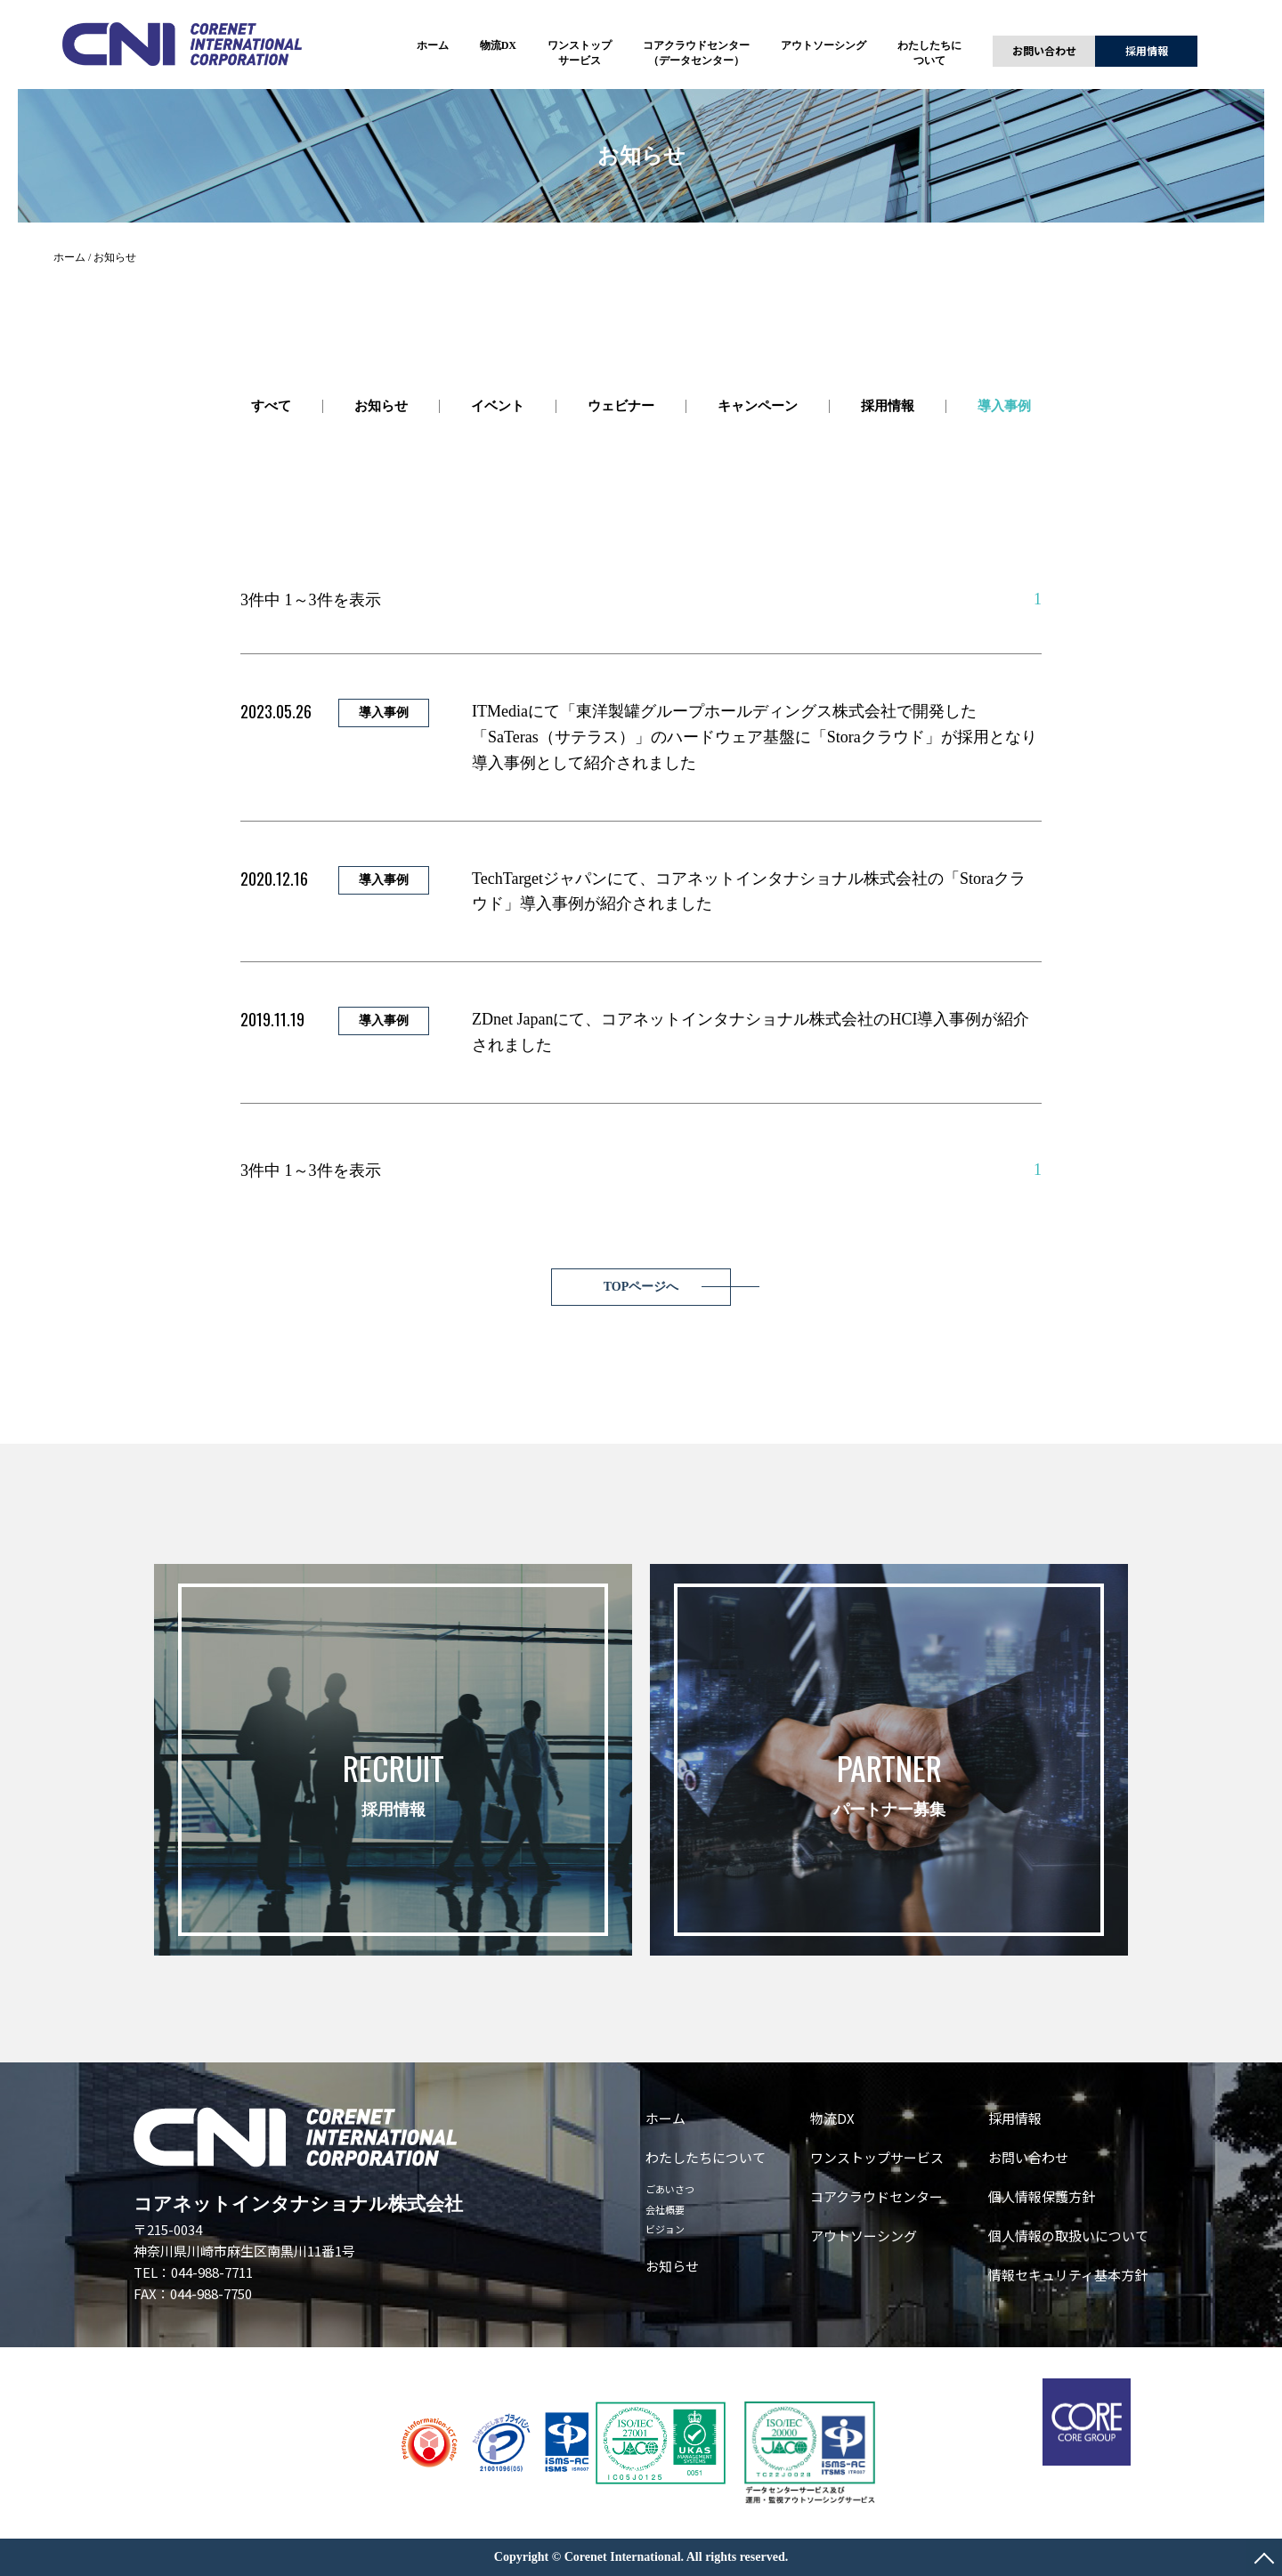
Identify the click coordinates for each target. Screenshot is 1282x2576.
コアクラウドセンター (876, 2196)
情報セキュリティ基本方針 (1068, 2274)
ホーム (433, 45)
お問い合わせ (1044, 50)
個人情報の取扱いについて (1068, 2235)
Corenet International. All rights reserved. (676, 2557)
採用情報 (1146, 50)
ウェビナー (621, 406)
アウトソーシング (823, 45)
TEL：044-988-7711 (193, 2272)
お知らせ (381, 406)
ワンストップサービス (877, 2157)
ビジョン (665, 2229)
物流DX (498, 45)
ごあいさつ (669, 2189)
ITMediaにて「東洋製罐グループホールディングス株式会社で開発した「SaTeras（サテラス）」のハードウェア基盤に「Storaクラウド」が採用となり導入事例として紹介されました (754, 737)
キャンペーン (758, 406)
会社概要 (665, 2209)
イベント (497, 406)
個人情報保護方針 (1041, 2196)
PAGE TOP (1264, 2558)
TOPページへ (641, 1286)
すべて (271, 406)
